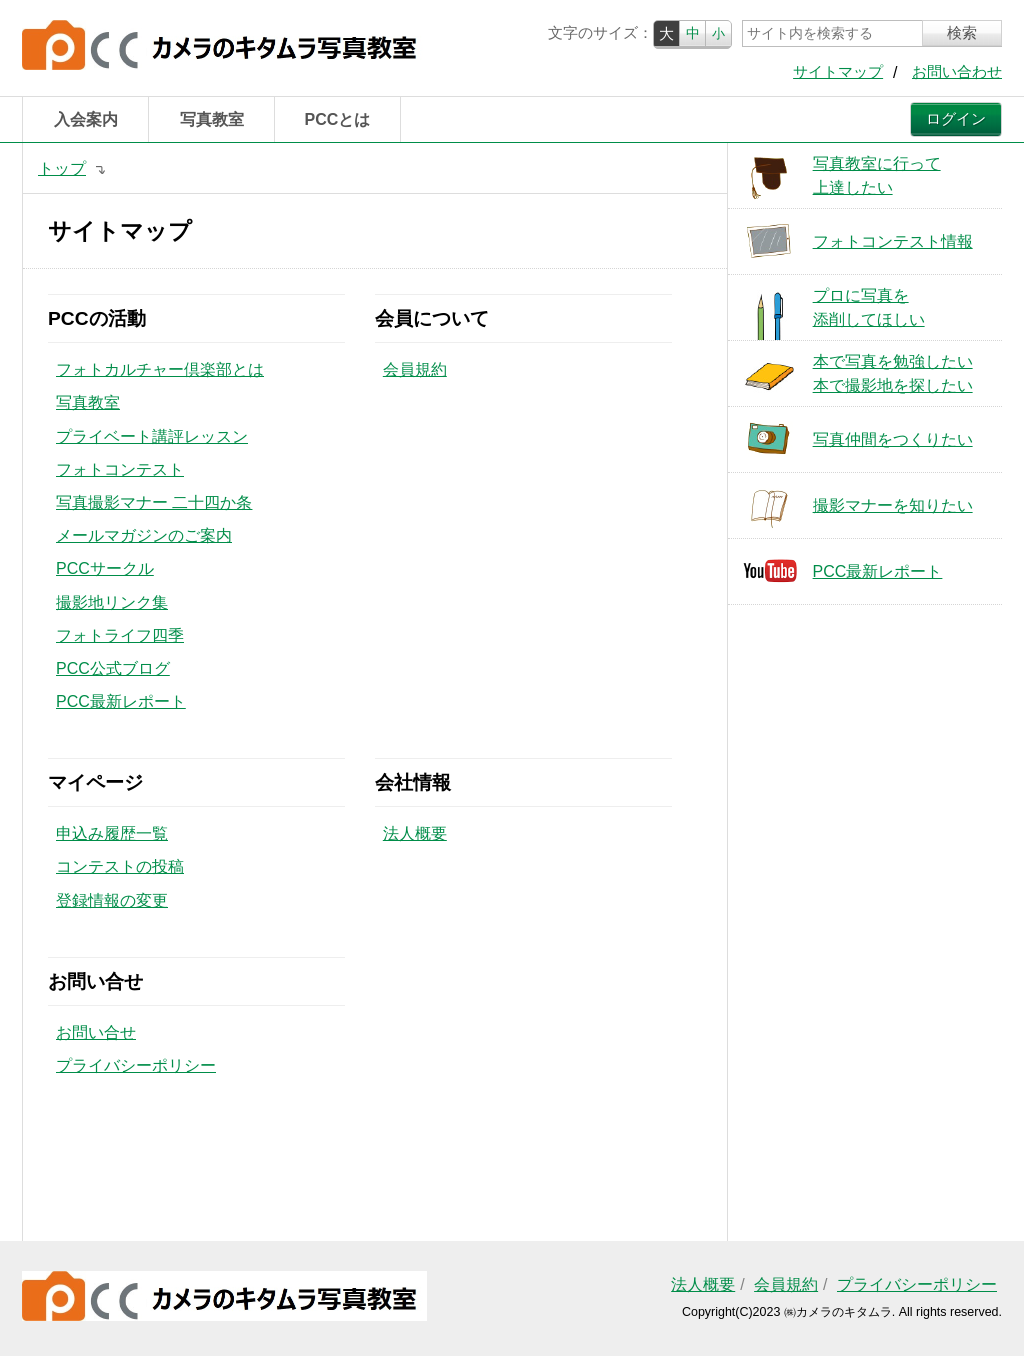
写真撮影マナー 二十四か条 (154, 502)
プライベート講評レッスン (152, 436)
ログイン (956, 119)
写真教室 (212, 119)
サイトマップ (838, 72)
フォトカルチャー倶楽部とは (160, 369)
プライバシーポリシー (136, 1065)
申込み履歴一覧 (112, 833)
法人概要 (415, 833)
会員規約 (415, 369)
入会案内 (86, 119)
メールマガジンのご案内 (144, 535)
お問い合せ (96, 1032)
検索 (962, 33)
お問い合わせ (957, 72)
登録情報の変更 (112, 900)
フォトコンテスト (120, 469)
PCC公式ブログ (113, 668)
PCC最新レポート (121, 701)
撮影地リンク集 (112, 602)
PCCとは (338, 119)
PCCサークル (105, 568)
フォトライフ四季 (120, 635)
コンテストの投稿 (120, 866)
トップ (62, 168)
